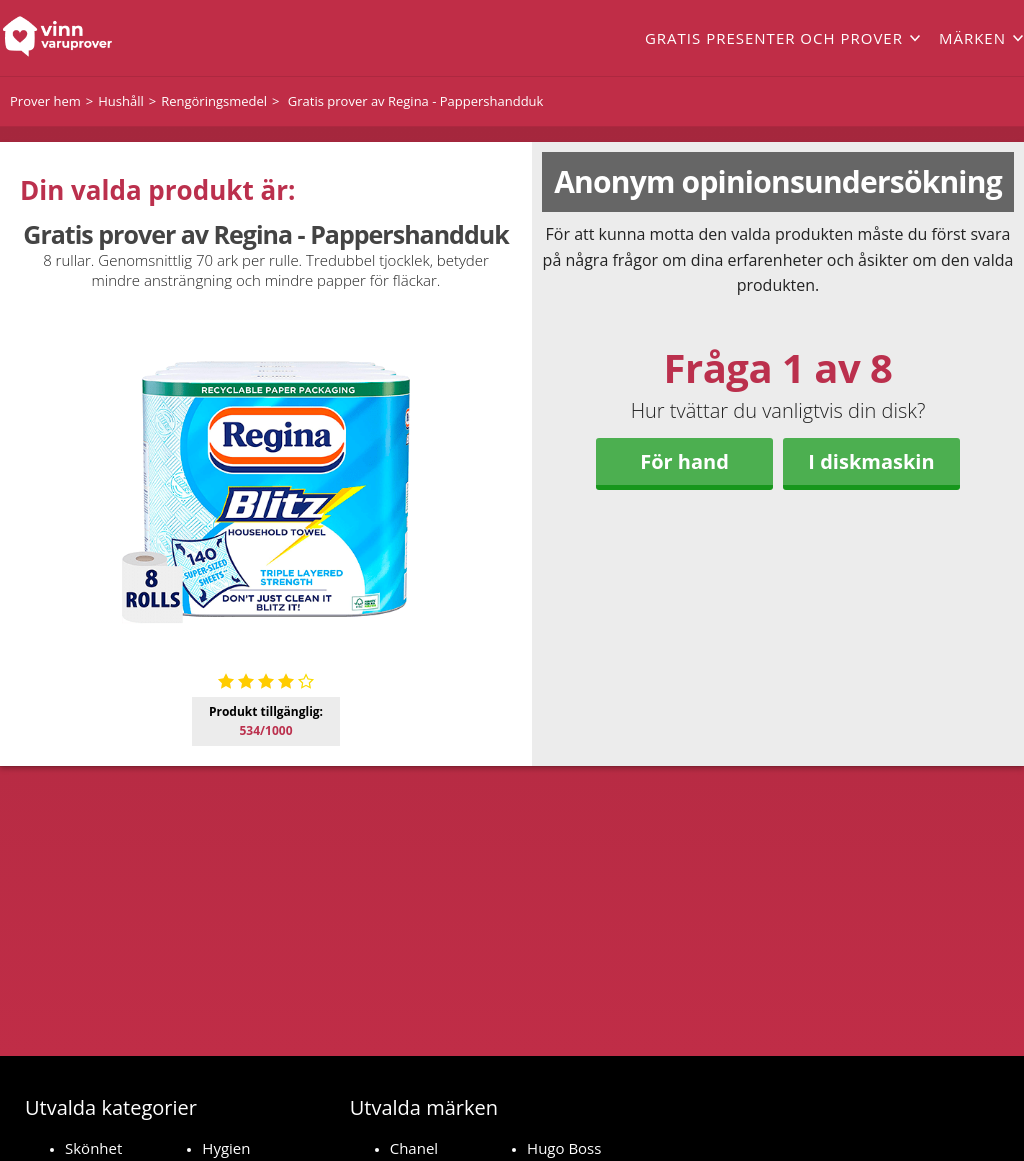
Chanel (414, 1148)
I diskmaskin (871, 461)
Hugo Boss (564, 1148)
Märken (972, 38)
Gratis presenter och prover (774, 38)
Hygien (226, 1148)
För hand (684, 461)
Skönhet (93, 1148)
